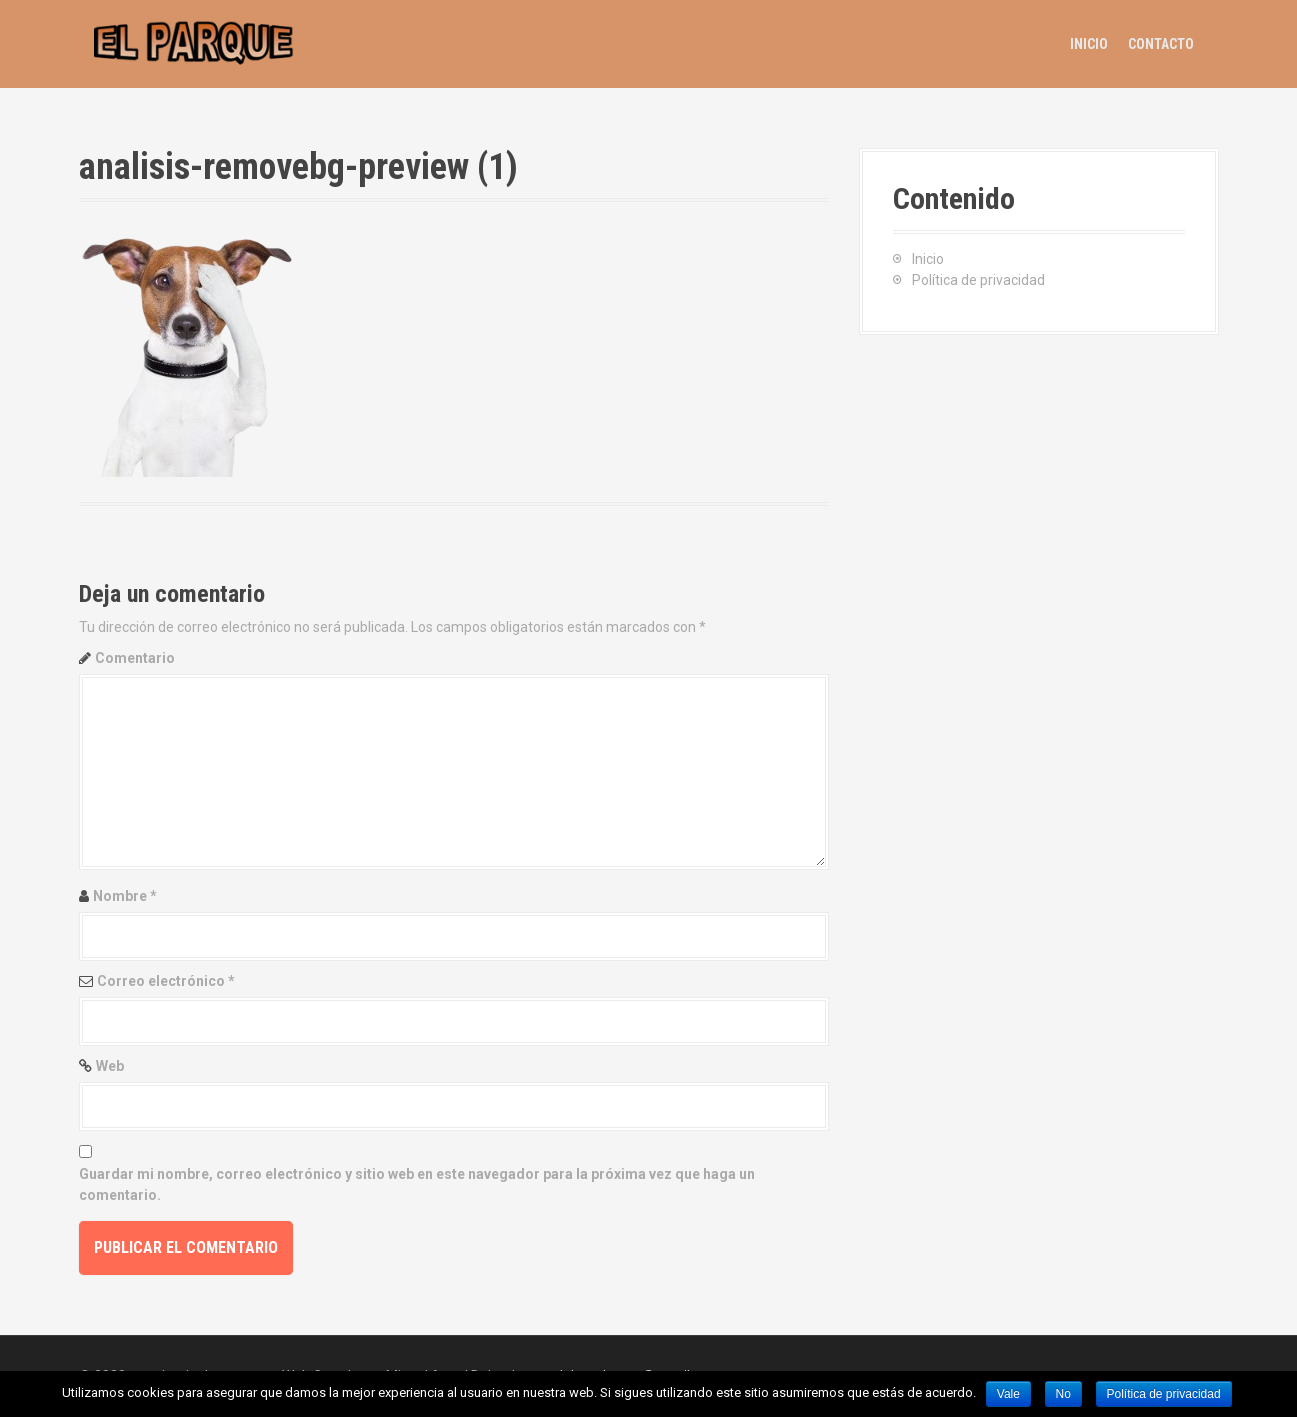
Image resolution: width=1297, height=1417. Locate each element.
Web (110, 1066)
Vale (1008, 1394)
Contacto (1161, 44)
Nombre (125, 896)
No (1063, 1394)
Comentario (135, 658)
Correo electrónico (166, 981)
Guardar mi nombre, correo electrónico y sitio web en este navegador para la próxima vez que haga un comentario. (417, 1184)
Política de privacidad (978, 280)
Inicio (1089, 44)
